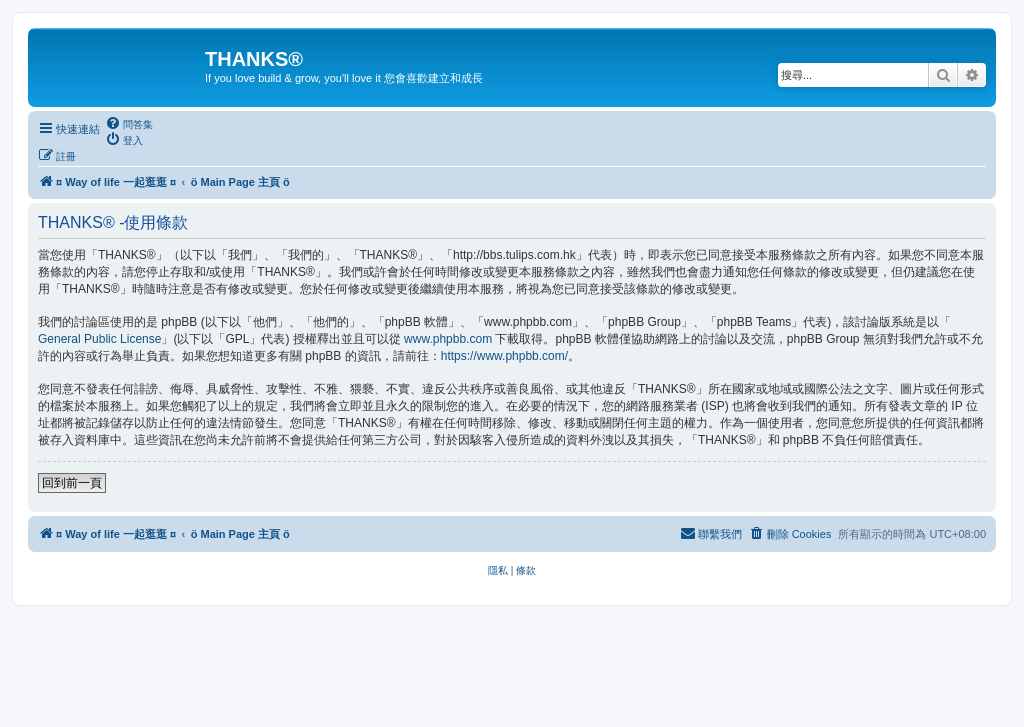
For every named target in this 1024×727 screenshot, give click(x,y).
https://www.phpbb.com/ (504, 356)
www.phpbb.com (448, 339)
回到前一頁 (72, 483)
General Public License (99, 339)
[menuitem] (129, 124)
